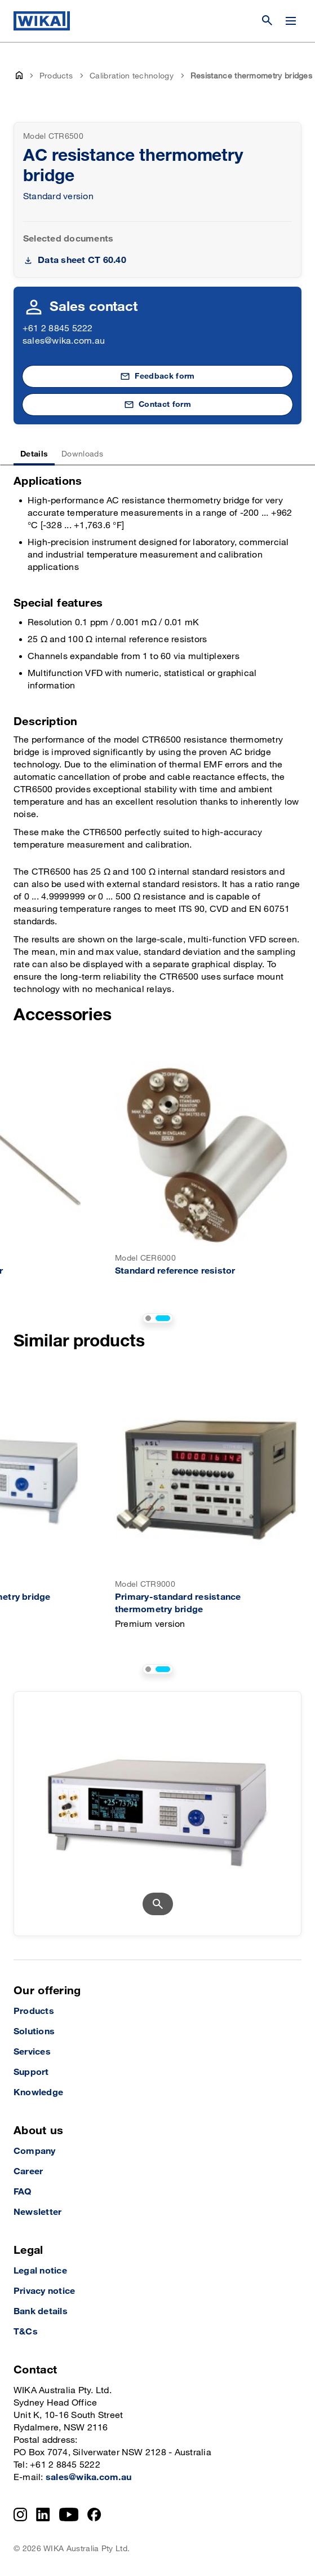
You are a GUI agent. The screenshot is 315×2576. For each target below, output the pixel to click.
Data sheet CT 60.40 (82, 260)
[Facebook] (94, 2514)
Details (34, 454)
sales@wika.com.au (64, 341)
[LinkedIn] (43, 2514)
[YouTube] (69, 2514)
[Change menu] (290, 21)
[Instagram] (20, 2514)
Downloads (82, 454)
